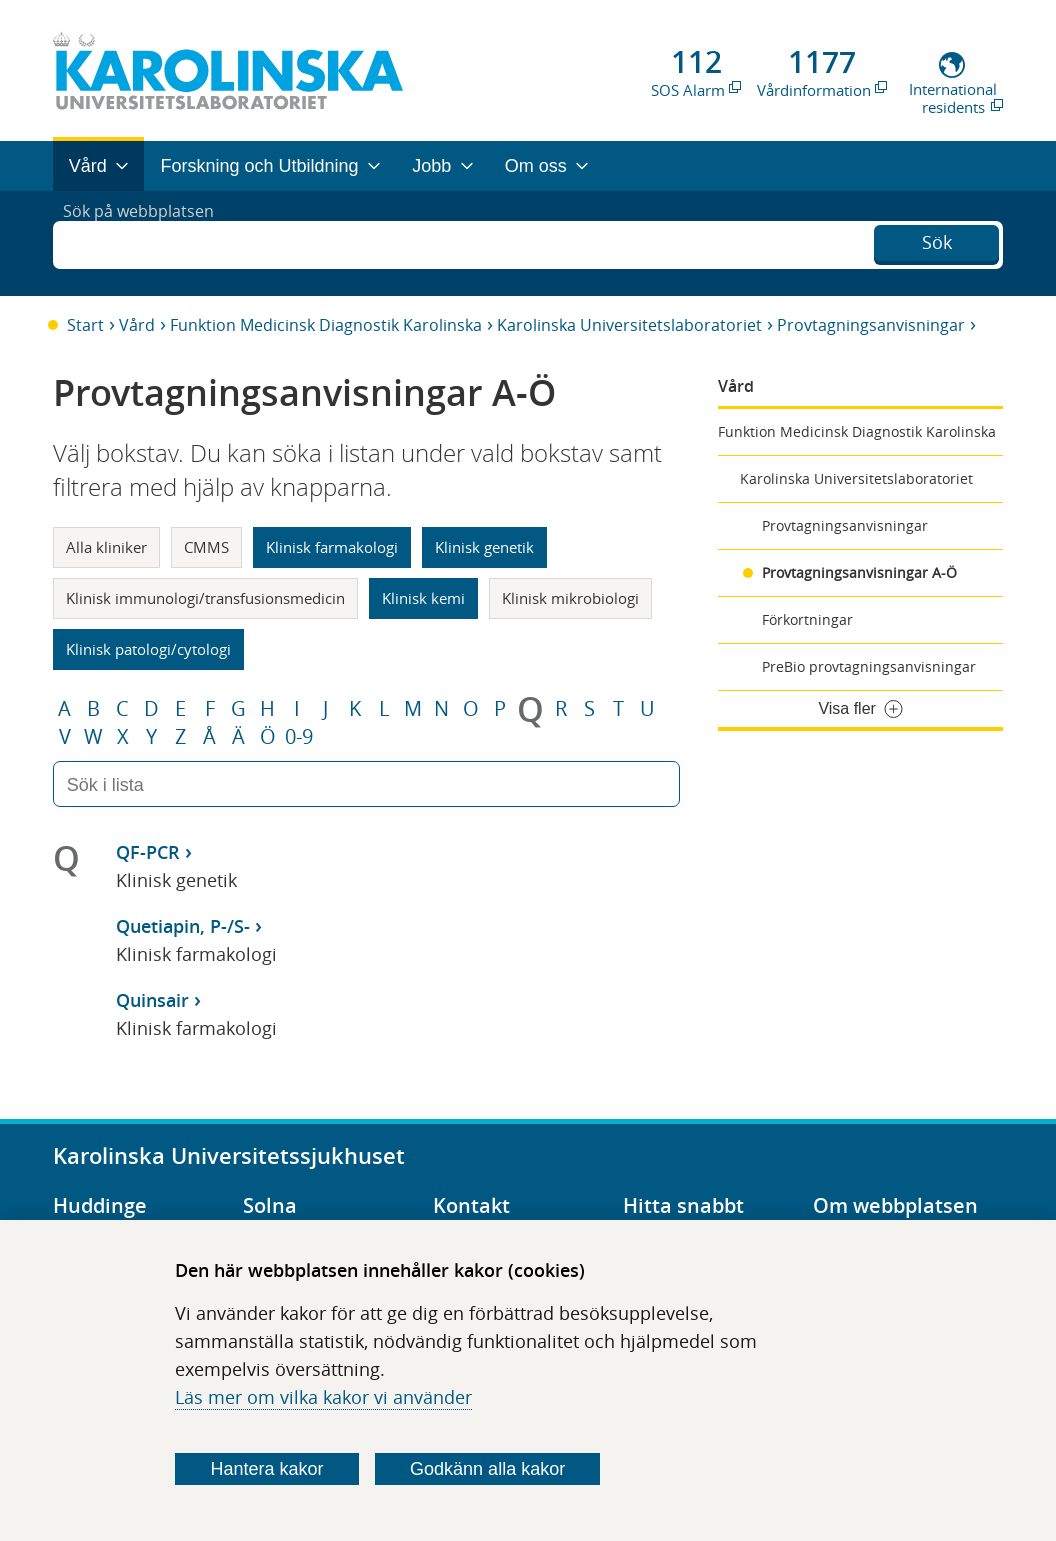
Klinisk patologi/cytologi (148, 649)
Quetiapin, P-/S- (183, 926)
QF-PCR (148, 852)
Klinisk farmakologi (332, 547)
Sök (937, 241)
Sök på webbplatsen (147, 243)
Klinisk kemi (423, 598)
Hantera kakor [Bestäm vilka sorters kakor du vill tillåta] (266, 1469)
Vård (137, 325)
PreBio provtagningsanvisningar (869, 666)
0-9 (299, 737)
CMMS (206, 547)
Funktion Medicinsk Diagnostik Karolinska (326, 325)
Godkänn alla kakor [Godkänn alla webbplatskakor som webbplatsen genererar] (487, 1469)
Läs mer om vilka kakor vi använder (323, 1397)
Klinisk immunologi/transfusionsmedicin (205, 598)
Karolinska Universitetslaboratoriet (629, 325)
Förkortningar (807, 619)
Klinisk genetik (484, 547)
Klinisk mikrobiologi (570, 598)
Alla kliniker (106, 547)
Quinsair (152, 1000)
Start (85, 325)
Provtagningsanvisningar (871, 325)
